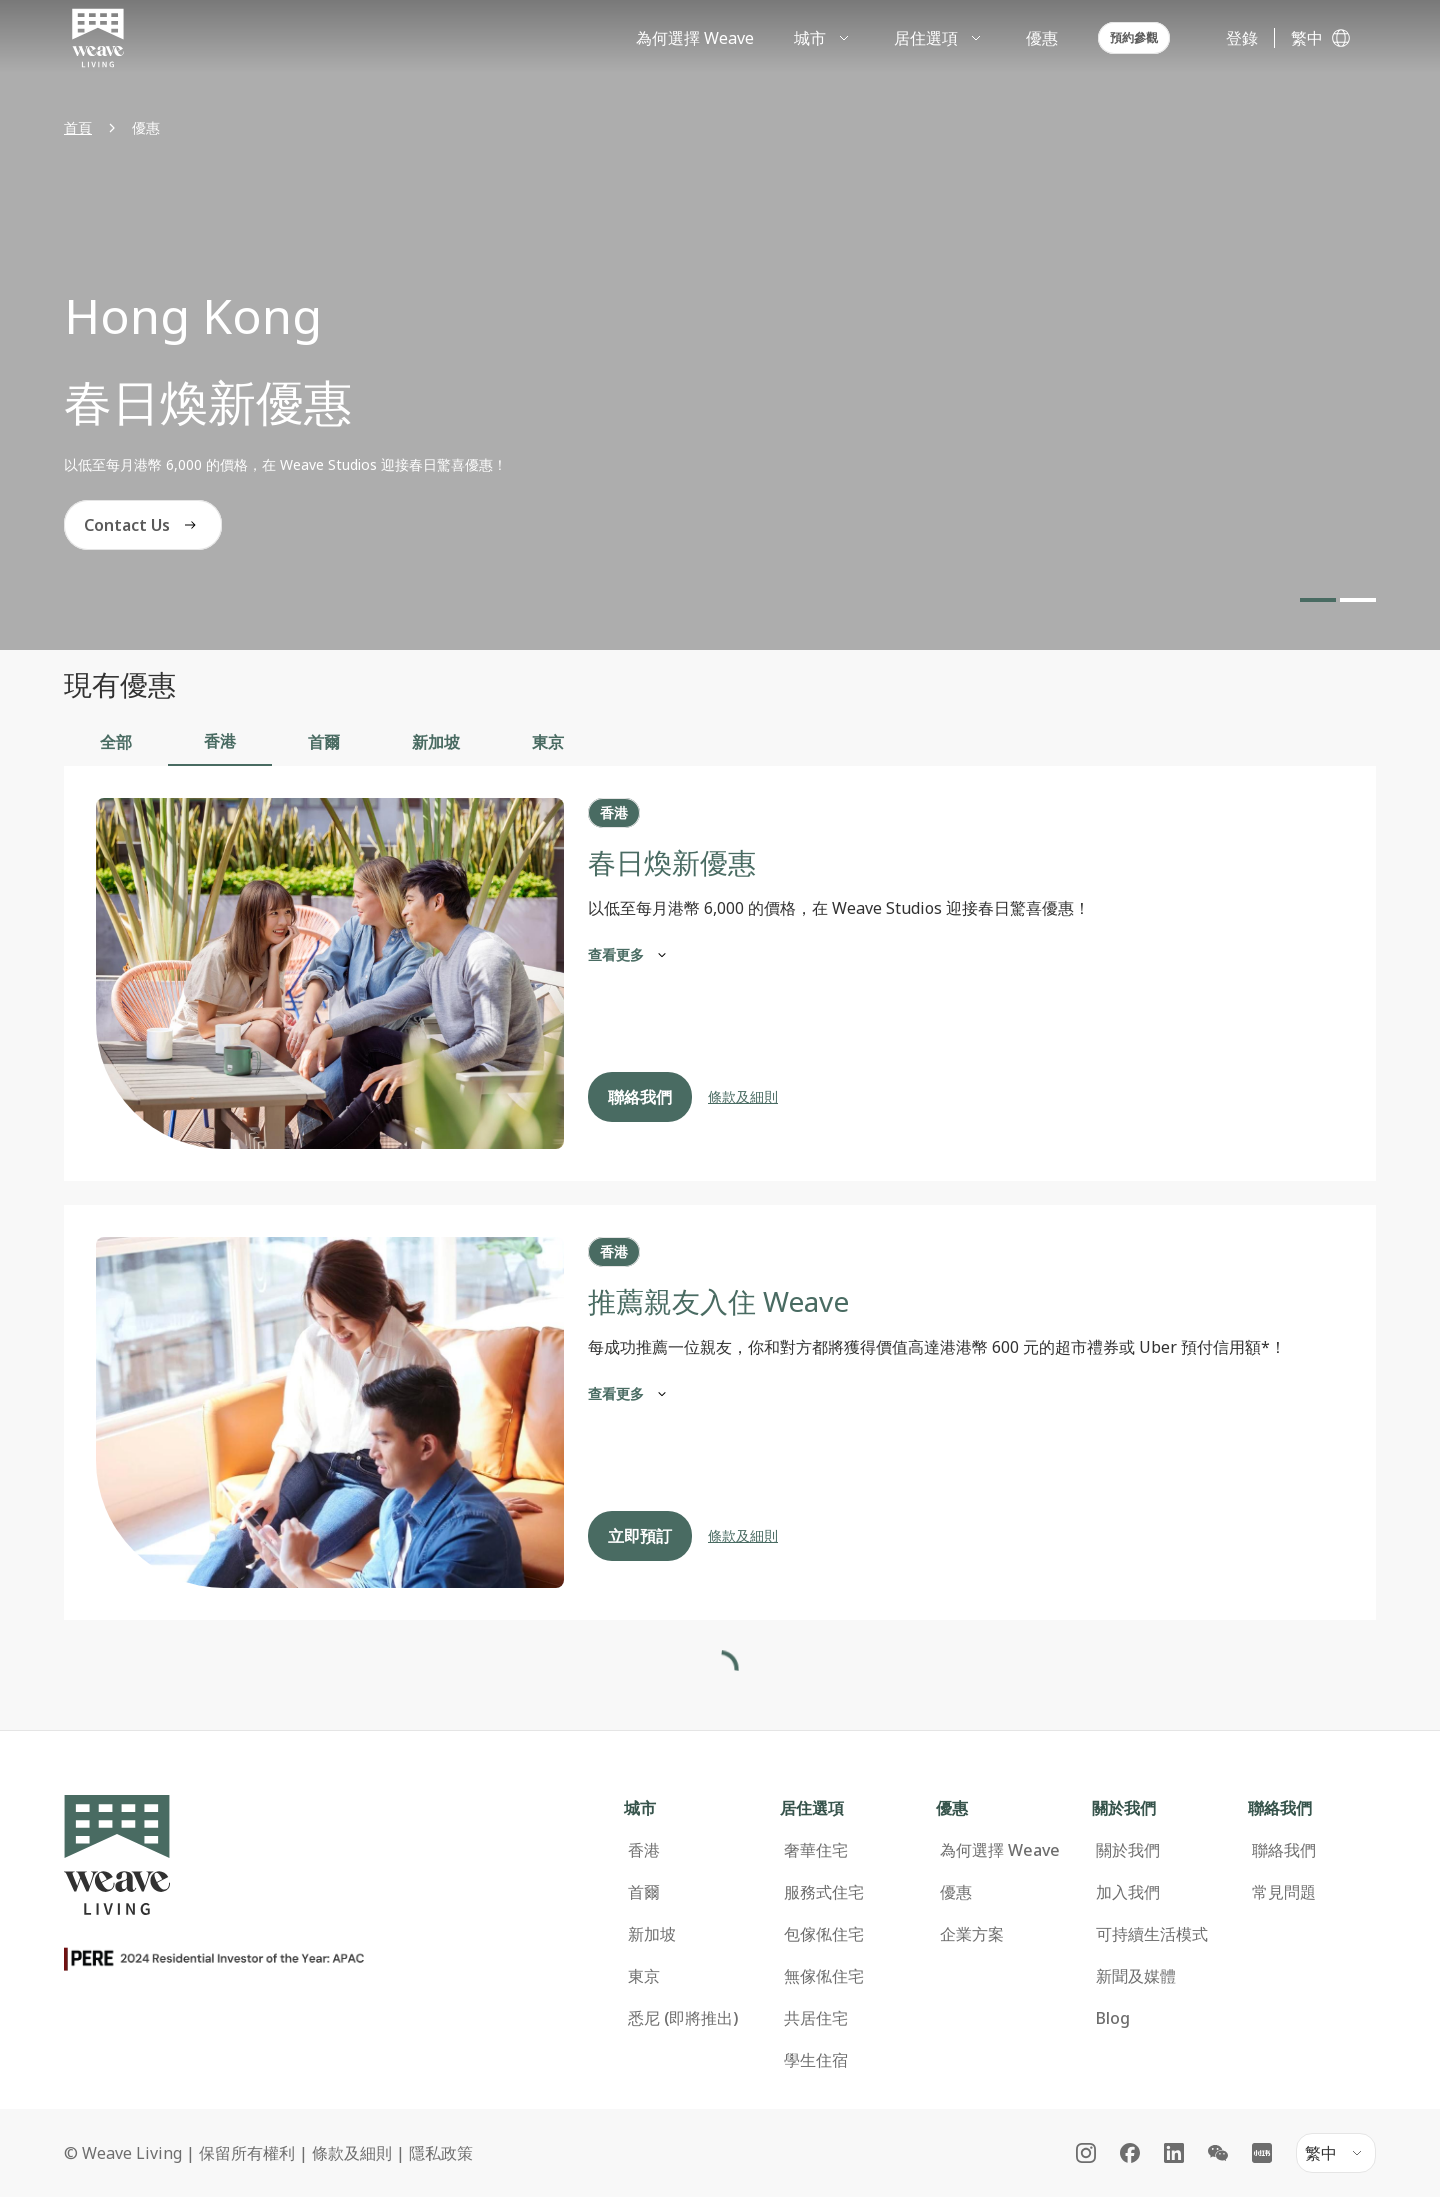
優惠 (956, 1843)
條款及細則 (743, 1096)
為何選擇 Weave (1000, 1801)
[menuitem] (824, 38)
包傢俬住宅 (824, 1885)
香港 (220, 741)
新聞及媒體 (1136, 1927)
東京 (548, 742)
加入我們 (1128, 1843)
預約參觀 (1134, 37)
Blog (1113, 1969)
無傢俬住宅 (824, 1927)
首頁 (78, 127)
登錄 (1242, 38)
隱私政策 (441, 2104)
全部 (116, 742)
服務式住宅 (824, 1843)
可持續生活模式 (1152, 1885)
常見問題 (1284, 1843)
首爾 (324, 742)
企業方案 (972, 1885)
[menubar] (895, 38)
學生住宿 (816, 2011)
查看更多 (630, 955)
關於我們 (1128, 1801)
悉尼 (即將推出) (683, 1969)
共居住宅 (816, 1969)
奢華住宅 (816, 1801)
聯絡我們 (640, 1097)
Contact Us (143, 525)
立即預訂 (640, 1536)
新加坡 (436, 742)
